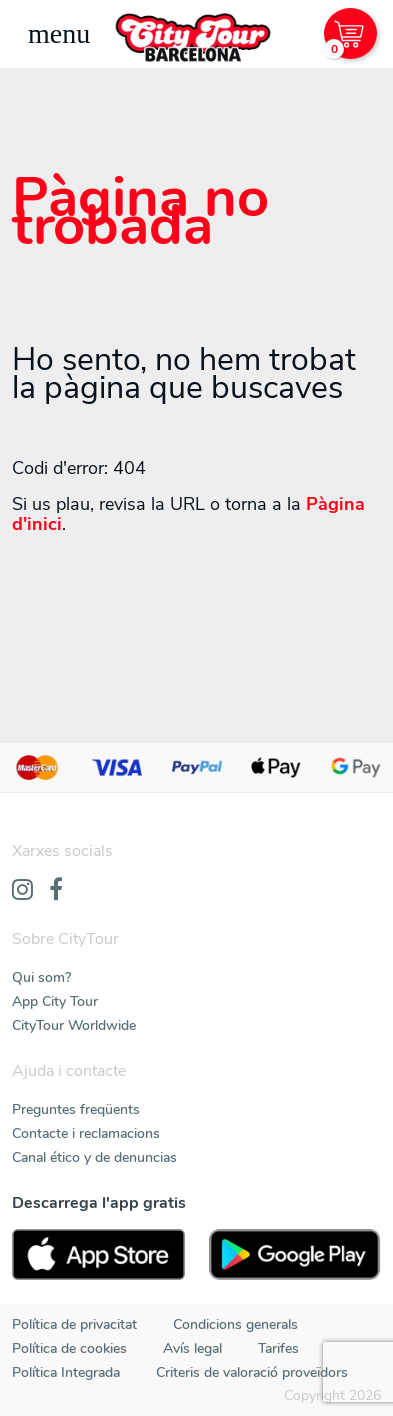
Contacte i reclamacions (86, 1133)
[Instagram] (22, 891)
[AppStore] (98, 1254)
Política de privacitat (74, 1324)
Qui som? (41, 977)
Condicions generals (235, 1324)
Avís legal (192, 1348)
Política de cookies (69, 1348)
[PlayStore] (295, 1254)
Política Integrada (66, 1372)
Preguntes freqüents (76, 1109)
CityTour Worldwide (74, 1025)
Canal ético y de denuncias (94, 1157)
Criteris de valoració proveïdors (252, 1372)
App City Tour (55, 1001)
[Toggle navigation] (59, 34)
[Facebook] (56, 891)
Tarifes (278, 1348)
